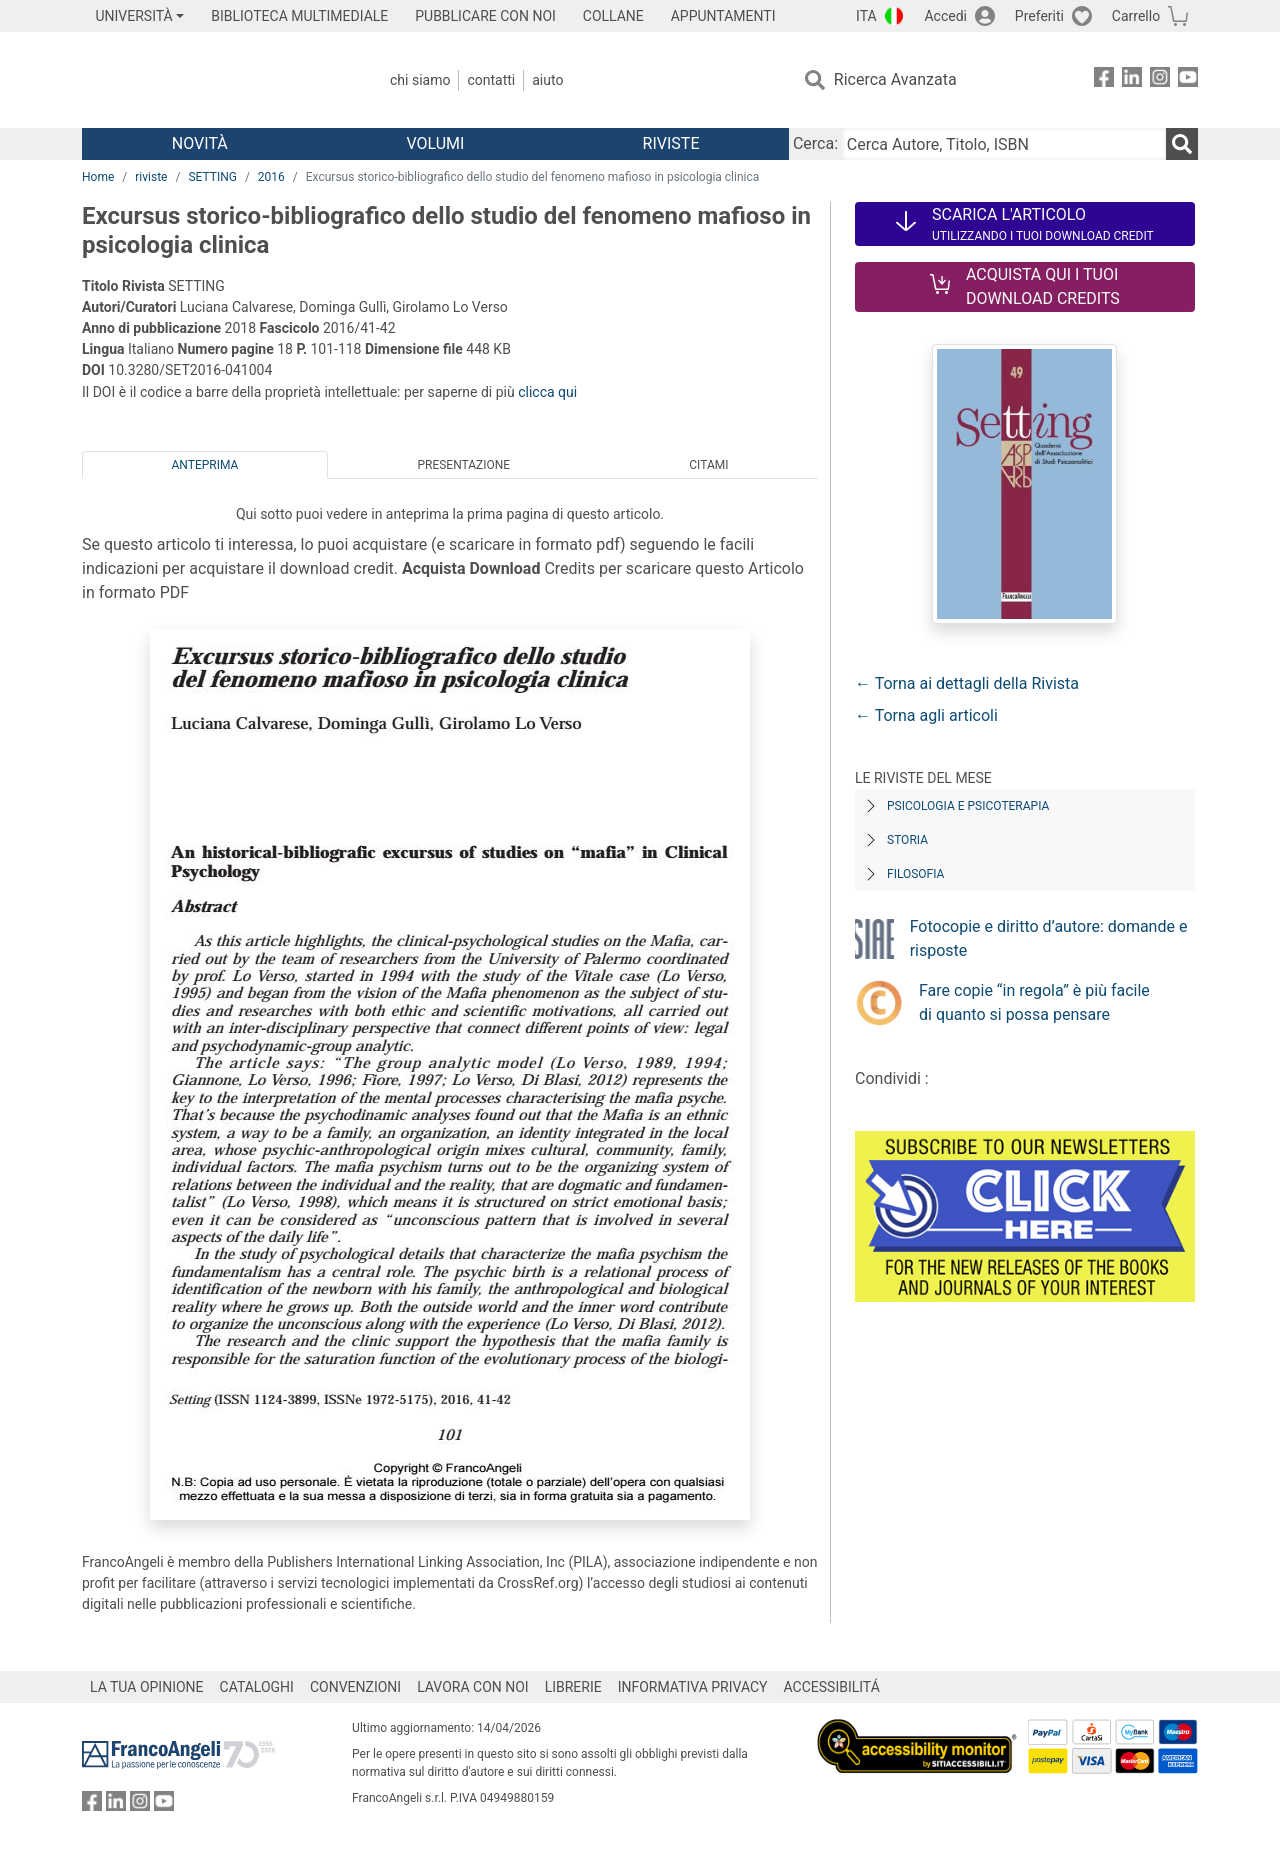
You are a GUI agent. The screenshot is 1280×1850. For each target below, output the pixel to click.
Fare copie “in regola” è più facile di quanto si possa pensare (1034, 1002)
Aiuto (547, 80)
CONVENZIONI (355, 1687)
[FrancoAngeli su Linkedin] (1132, 80)
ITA (866, 16)
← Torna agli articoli (926, 715)
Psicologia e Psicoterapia (968, 806)
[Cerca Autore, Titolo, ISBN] (1004, 144)
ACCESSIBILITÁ (832, 1687)
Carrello (1136, 16)
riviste (151, 177)
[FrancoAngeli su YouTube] (1188, 80)
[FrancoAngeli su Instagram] (1160, 80)
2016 (271, 177)
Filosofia (915, 874)
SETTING (212, 177)
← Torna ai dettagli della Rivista (967, 683)
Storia (907, 840)
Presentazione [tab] (463, 465)
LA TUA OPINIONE (147, 1687)
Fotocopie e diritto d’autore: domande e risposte (1049, 938)
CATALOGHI (257, 1687)
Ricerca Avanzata (895, 79)
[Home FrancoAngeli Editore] (214, 80)
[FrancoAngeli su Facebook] (1104, 80)
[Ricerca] (1182, 144)
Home (98, 177)
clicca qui (547, 392)
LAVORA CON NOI (473, 1687)
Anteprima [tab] (205, 465)
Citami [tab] (708, 465)
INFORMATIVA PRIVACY (693, 1687)
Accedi (945, 16)
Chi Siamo (420, 80)
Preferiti (1039, 16)
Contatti (491, 80)
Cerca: (815, 143)
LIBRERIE (573, 1687)
